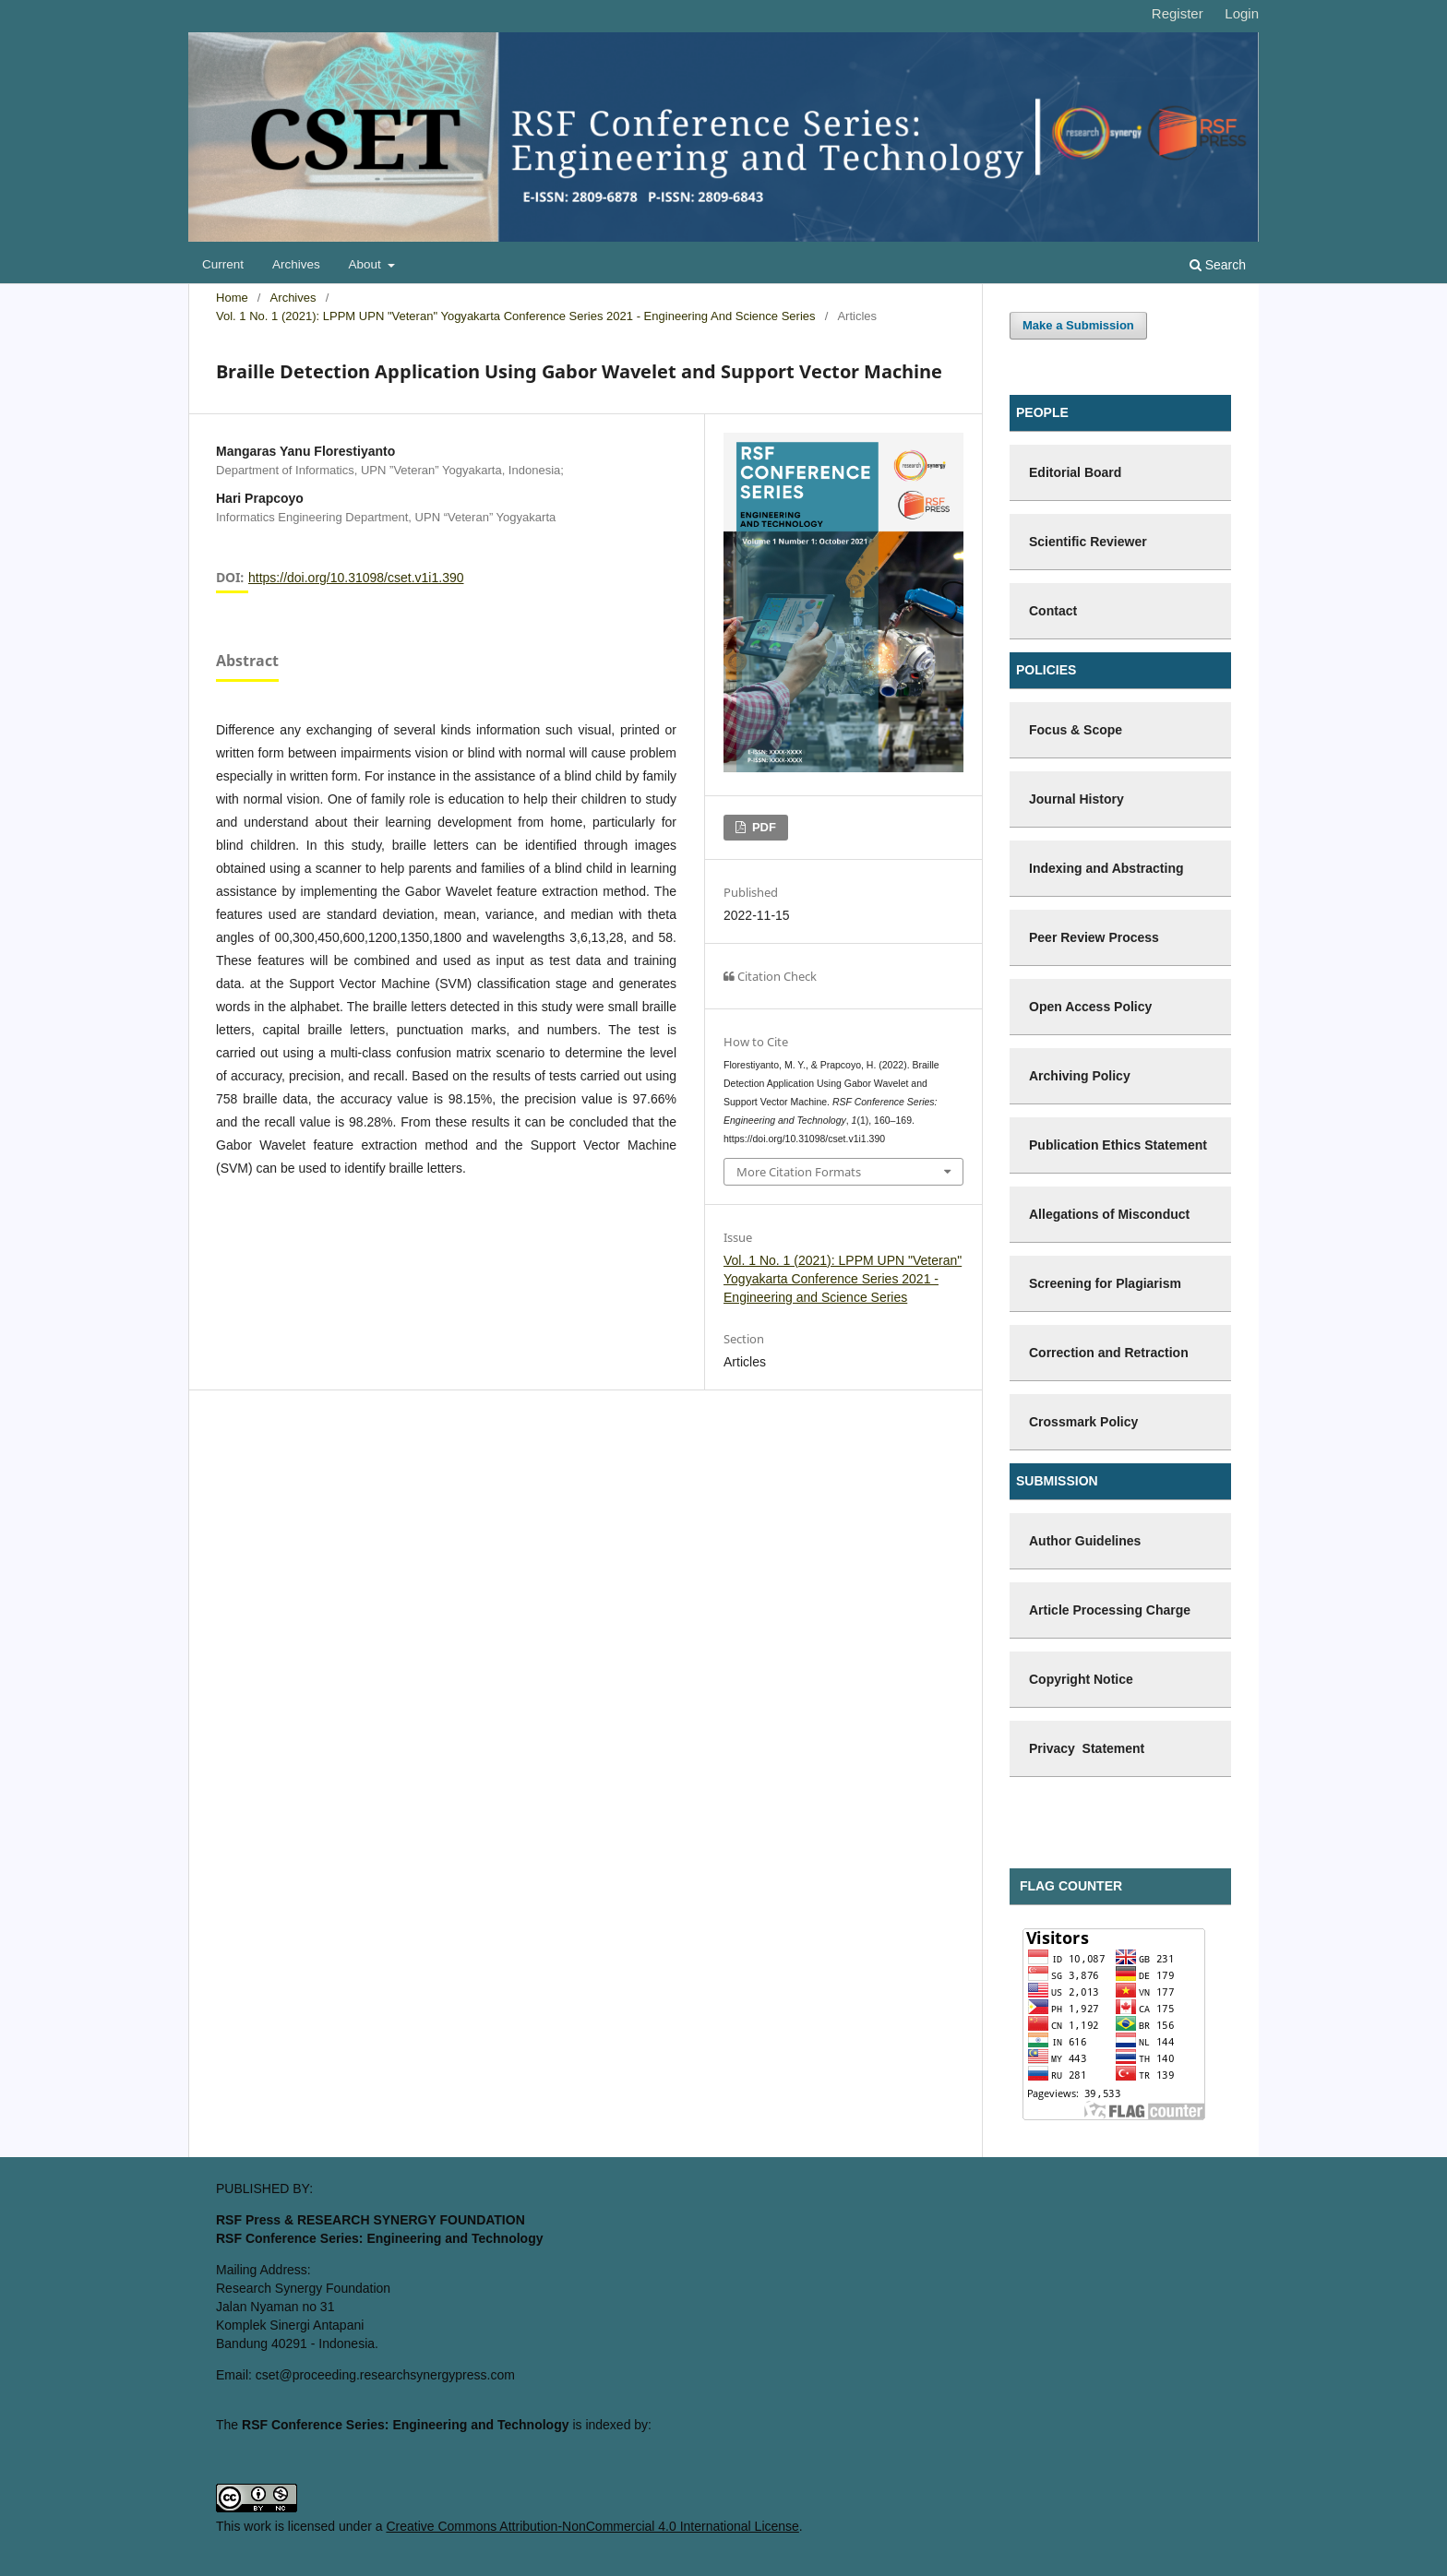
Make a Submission (1078, 325)
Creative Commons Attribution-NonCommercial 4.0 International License (592, 2526)
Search (1218, 264)
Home (232, 297)
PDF (762, 827)
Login (1242, 13)
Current (223, 264)
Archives (296, 264)
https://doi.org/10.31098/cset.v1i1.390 (356, 577)
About (367, 264)
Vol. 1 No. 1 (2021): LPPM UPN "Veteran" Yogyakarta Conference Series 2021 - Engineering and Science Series (516, 316)
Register (1177, 13)
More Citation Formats (798, 1171)
